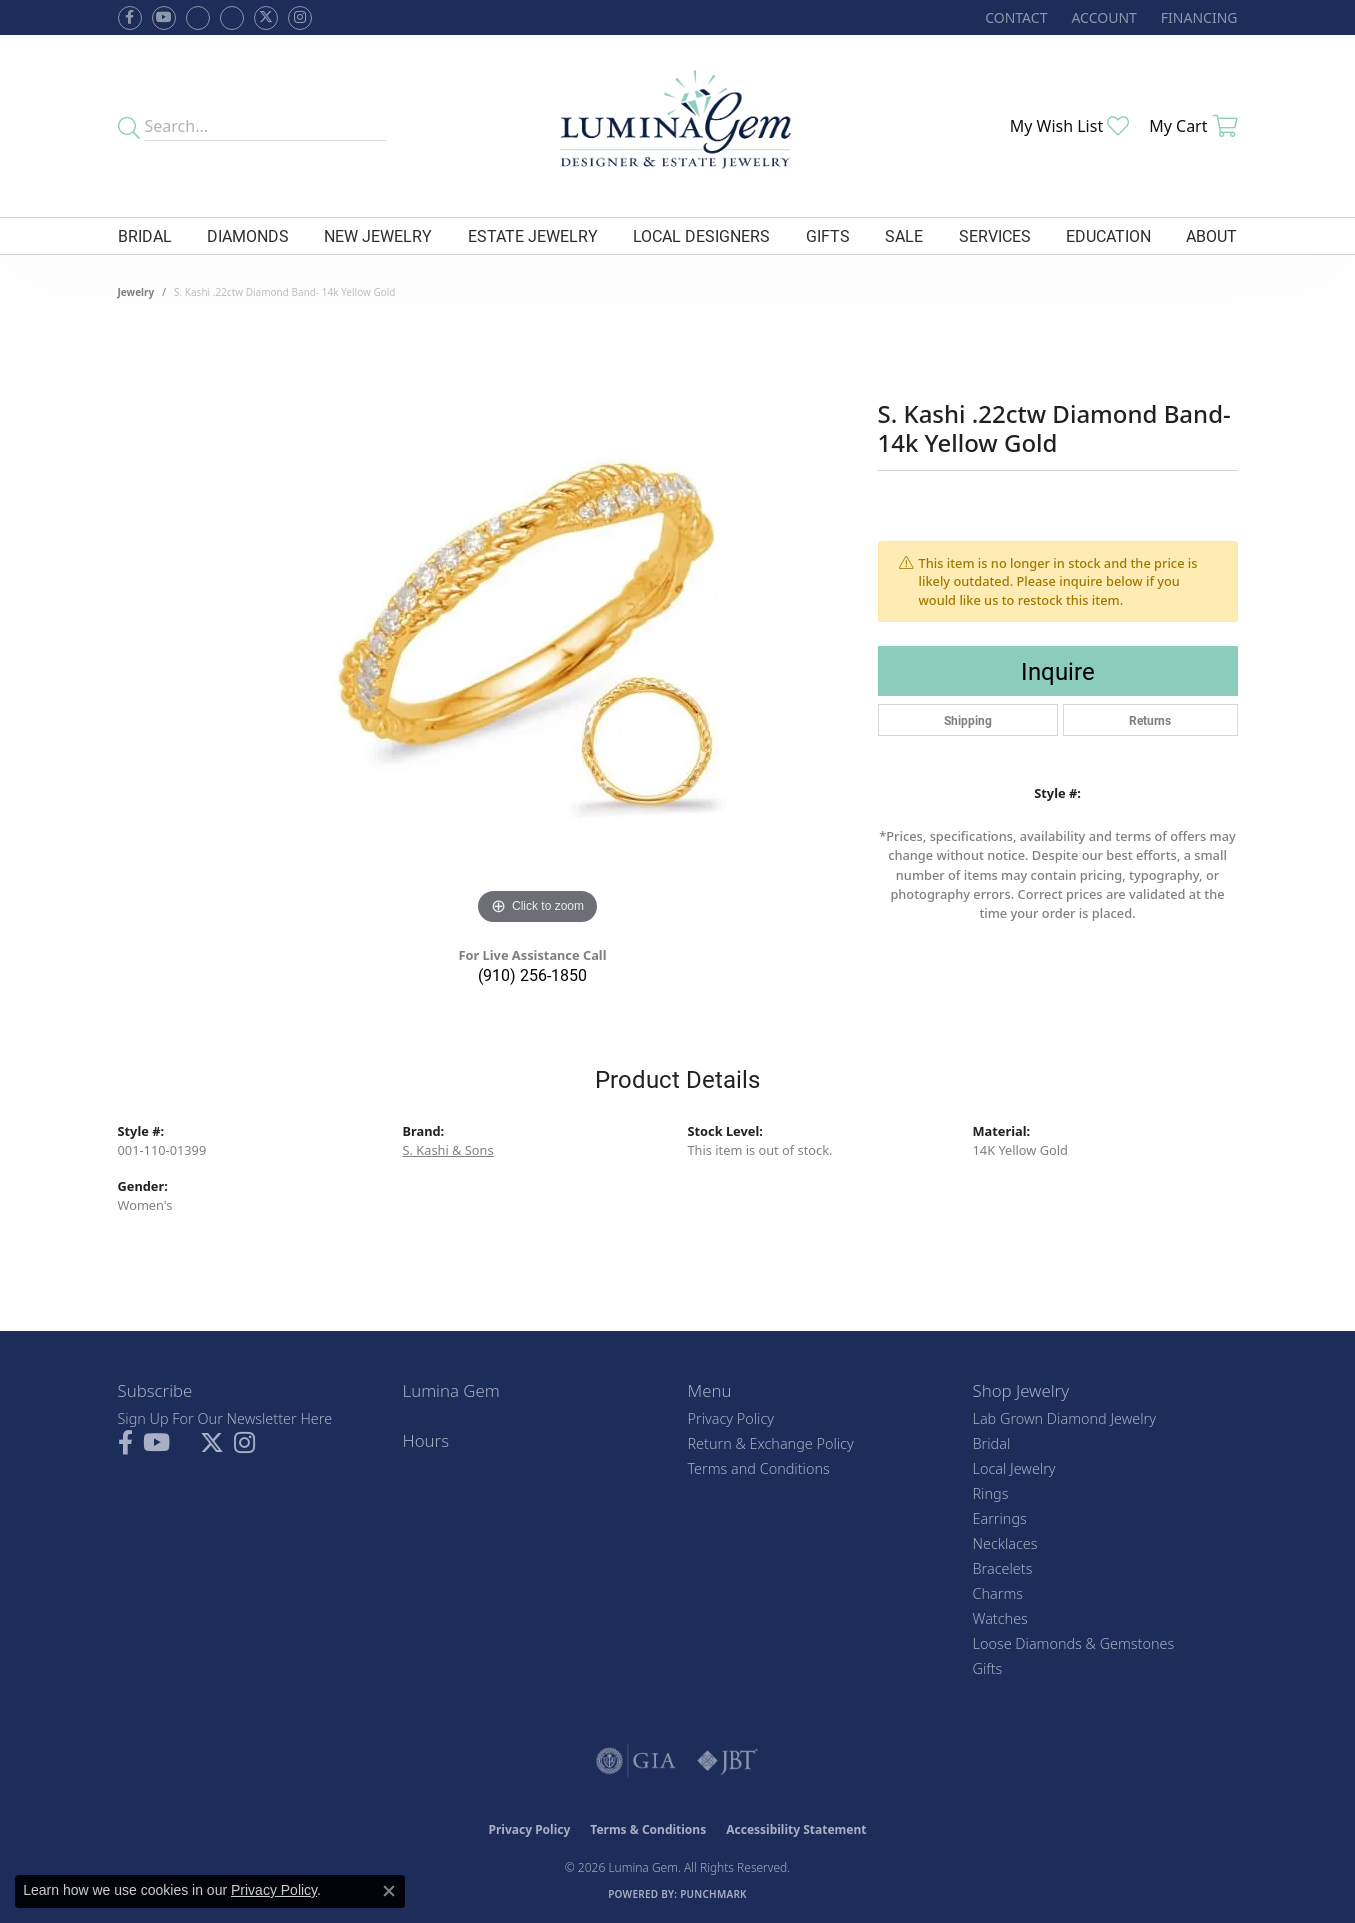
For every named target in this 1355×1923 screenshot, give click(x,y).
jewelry (136, 292)
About (1211, 235)
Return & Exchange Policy (771, 1443)
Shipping (968, 720)
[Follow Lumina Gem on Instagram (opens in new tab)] (300, 18)
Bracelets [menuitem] (1003, 1568)
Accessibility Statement (796, 1829)
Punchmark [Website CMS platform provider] (713, 1894)
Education (1108, 235)
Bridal (145, 235)
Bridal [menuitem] (992, 1443)
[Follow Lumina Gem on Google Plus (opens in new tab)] (232, 18)
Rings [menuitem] (991, 1493)
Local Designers (701, 235)
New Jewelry (378, 235)
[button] (1101, 17)
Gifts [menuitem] (988, 1668)
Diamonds (248, 235)
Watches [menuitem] (1000, 1618)
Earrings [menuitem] (1000, 1518)
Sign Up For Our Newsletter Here (225, 1418)
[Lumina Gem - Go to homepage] (677, 126)
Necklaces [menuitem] (1005, 1543)
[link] (1014, 17)
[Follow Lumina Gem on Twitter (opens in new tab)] (266, 18)
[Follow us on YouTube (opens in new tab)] (164, 18)
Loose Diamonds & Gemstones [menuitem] (1074, 1643)
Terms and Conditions (759, 1468)
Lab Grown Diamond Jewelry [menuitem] (1064, 1418)
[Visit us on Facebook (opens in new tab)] (198, 18)
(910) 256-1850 (532, 974)
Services (995, 235)
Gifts (828, 235)
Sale (904, 235)
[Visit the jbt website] (728, 1761)
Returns (1150, 720)
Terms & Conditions (648, 1829)
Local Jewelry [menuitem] (1014, 1468)
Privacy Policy (731, 1418)
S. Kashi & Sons (448, 1150)
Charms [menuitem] (998, 1593)
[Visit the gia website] (636, 1761)
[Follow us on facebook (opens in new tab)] (130, 18)
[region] (538, 630)
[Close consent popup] (389, 1891)
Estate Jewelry (533, 235)
